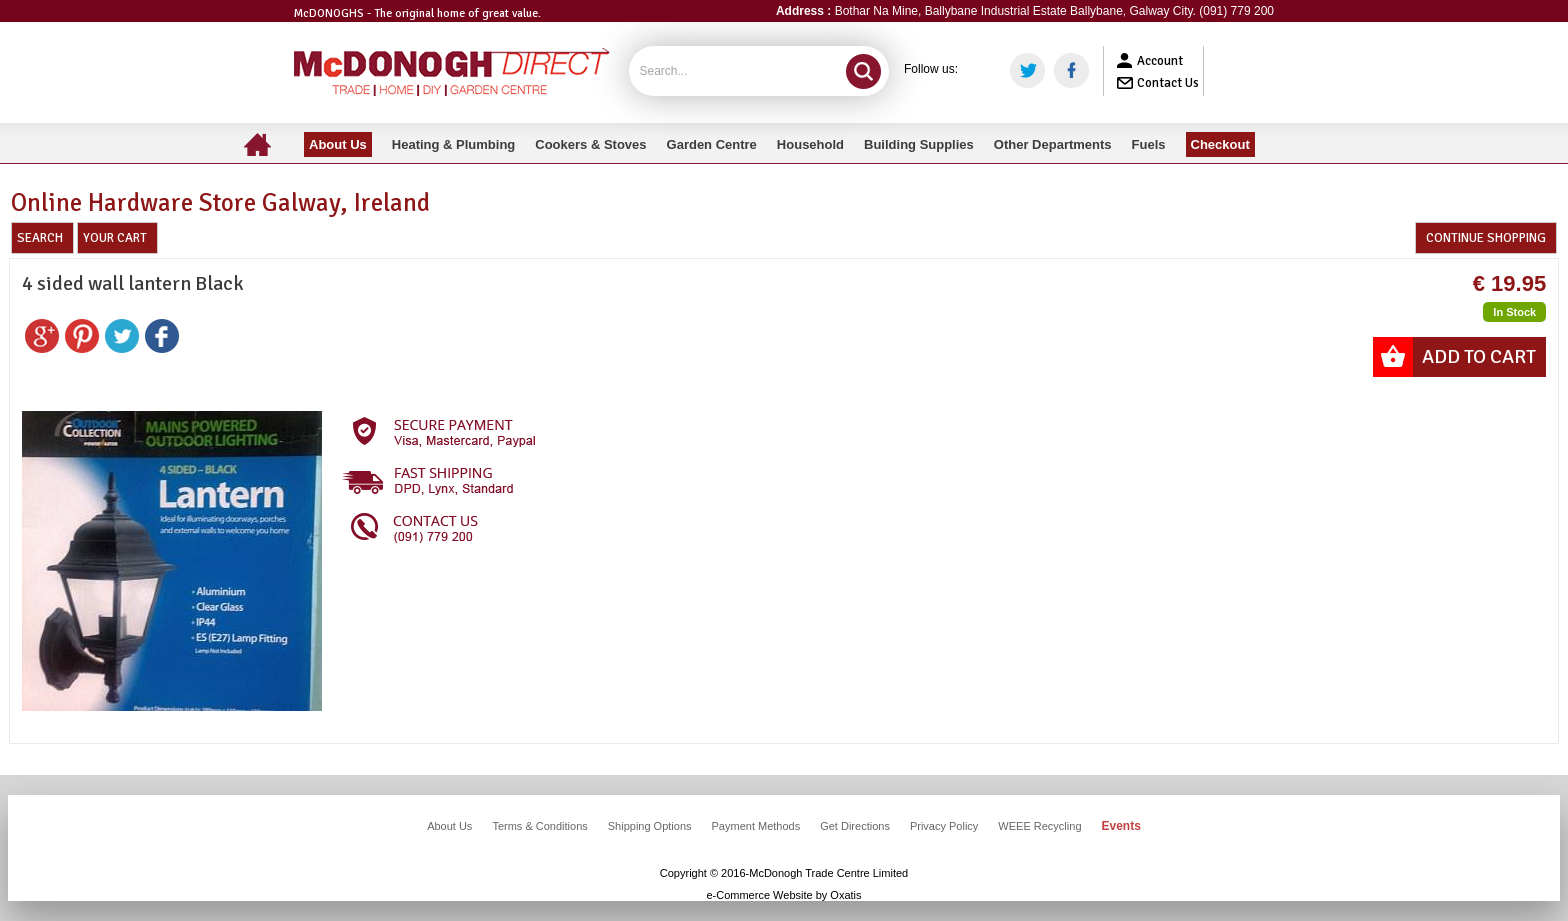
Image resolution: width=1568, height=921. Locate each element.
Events (1121, 826)
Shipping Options (650, 826)
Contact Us (1168, 83)
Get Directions (855, 826)
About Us (449, 826)
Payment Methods (756, 826)
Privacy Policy (944, 826)
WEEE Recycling (1039, 826)
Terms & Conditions (539, 826)
